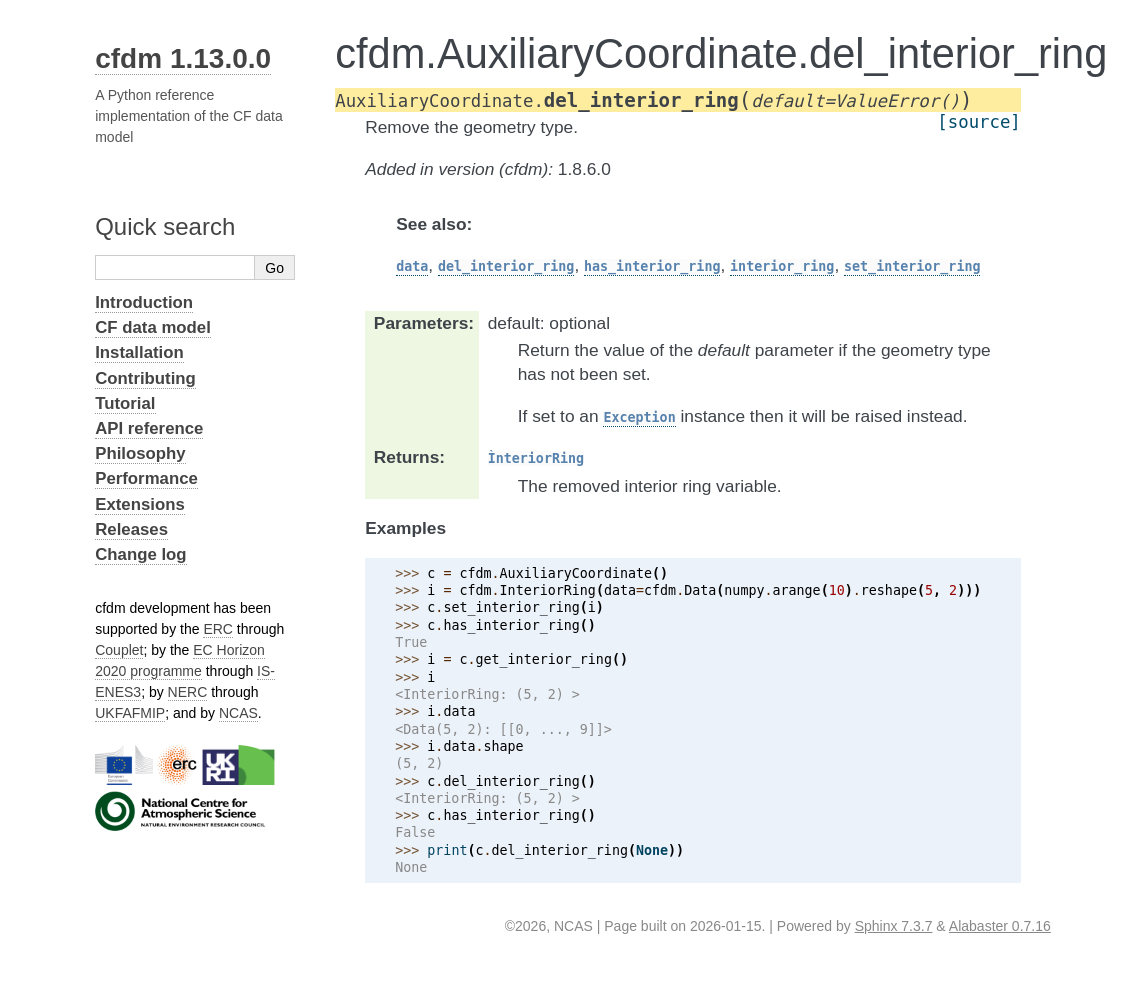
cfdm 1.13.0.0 (183, 58)
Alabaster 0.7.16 (1000, 926)
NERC (188, 692)
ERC (218, 629)
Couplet (119, 650)
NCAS (238, 713)
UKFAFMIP (130, 713)
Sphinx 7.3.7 (894, 926)
